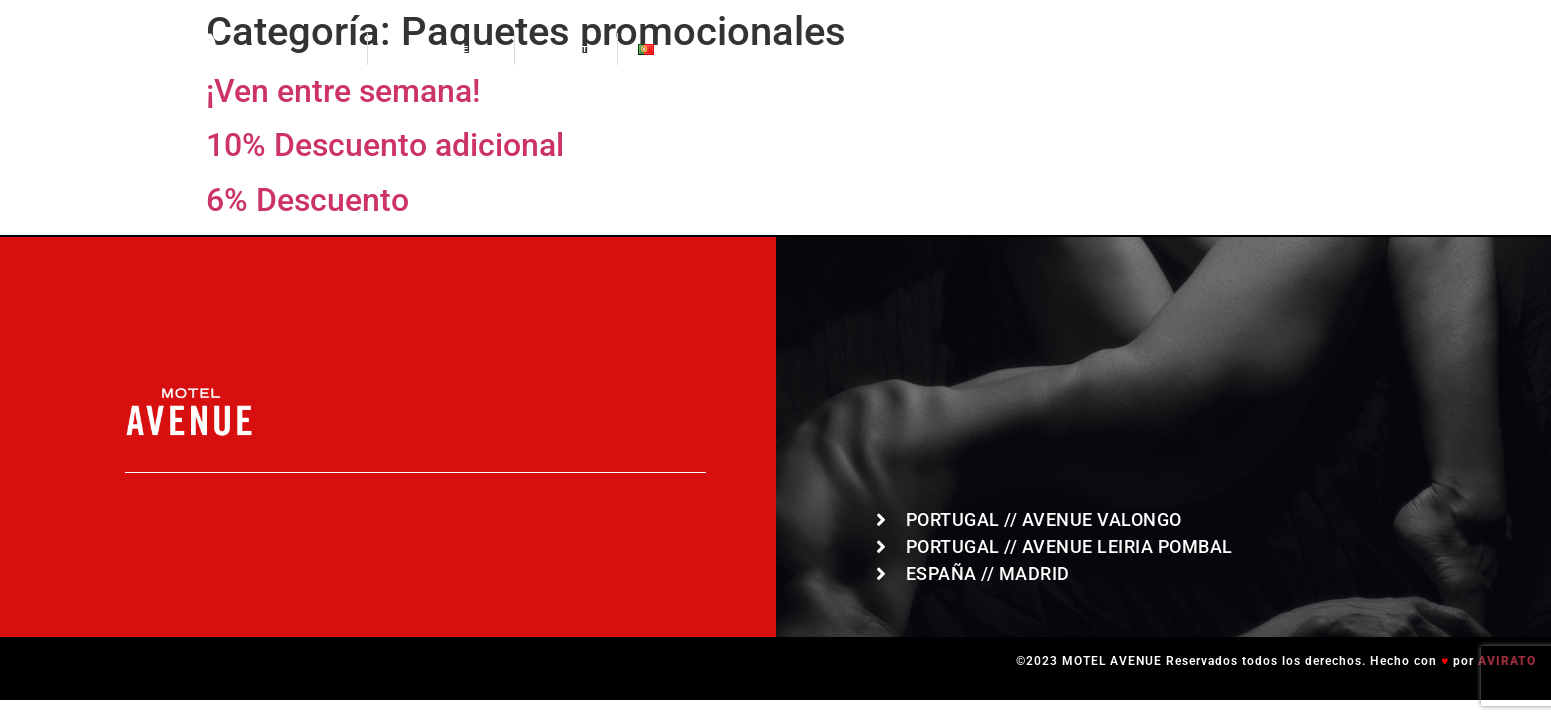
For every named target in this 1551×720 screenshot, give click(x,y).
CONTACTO (566, 49)
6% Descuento (307, 200)
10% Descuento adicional (385, 145)
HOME (330, 49)
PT (661, 49)
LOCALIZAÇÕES (441, 49)
